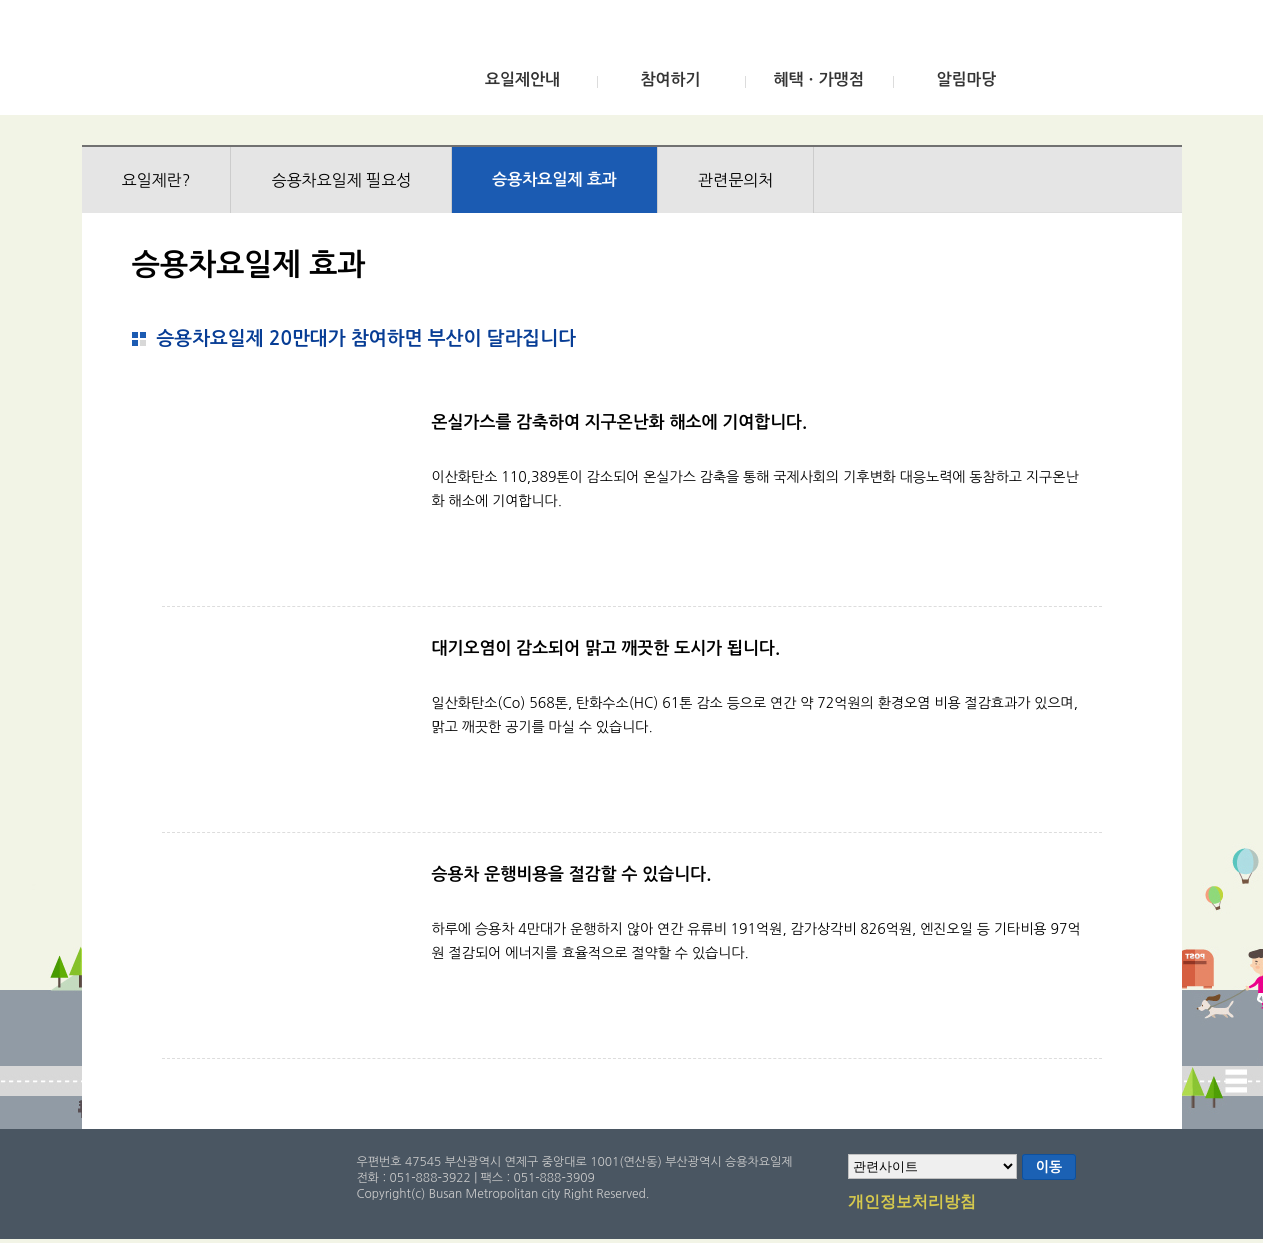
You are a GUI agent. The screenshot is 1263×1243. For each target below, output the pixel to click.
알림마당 (966, 79)
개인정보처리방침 (912, 1203)
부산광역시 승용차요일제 (230, 63)
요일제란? (156, 180)
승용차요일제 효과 (554, 179)
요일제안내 (522, 79)
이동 (1049, 1167)
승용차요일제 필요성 (341, 180)
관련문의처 (735, 180)
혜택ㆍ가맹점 (818, 79)
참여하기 (670, 79)
